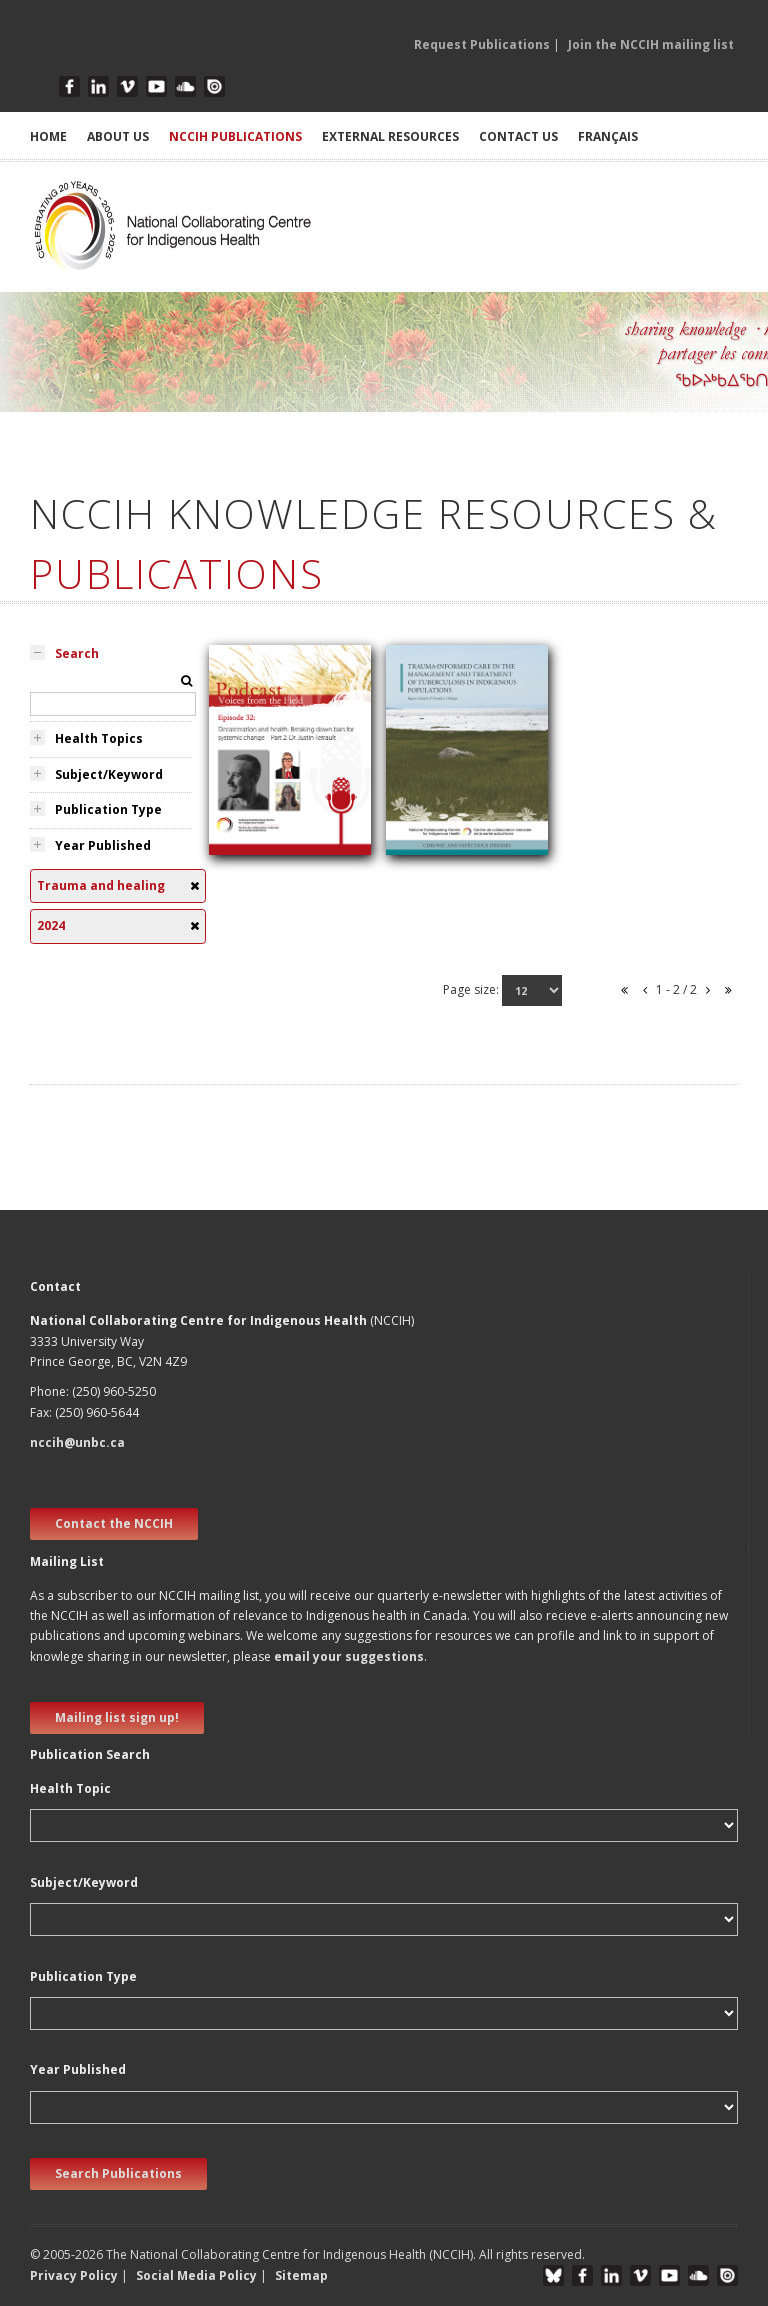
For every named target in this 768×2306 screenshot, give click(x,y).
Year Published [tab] (103, 845)
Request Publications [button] (482, 44)
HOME (48, 136)
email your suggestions (349, 1656)
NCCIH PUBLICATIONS (235, 136)
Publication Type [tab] (108, 809)
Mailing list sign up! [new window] (117, 1717)
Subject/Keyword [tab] (109, 774)
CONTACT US (518, 136)
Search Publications (118, 2173)
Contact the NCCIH (114, 1523)
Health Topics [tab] (99, 738)
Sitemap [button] (301, 2275)
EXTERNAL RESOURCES (390, 136)
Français (608, 136)
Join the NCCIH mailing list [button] (651, 44)
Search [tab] (77, 653)
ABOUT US (118, 136)
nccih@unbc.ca (77, 1442)
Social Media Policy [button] (196, 2275)
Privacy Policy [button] (74, 2275)
